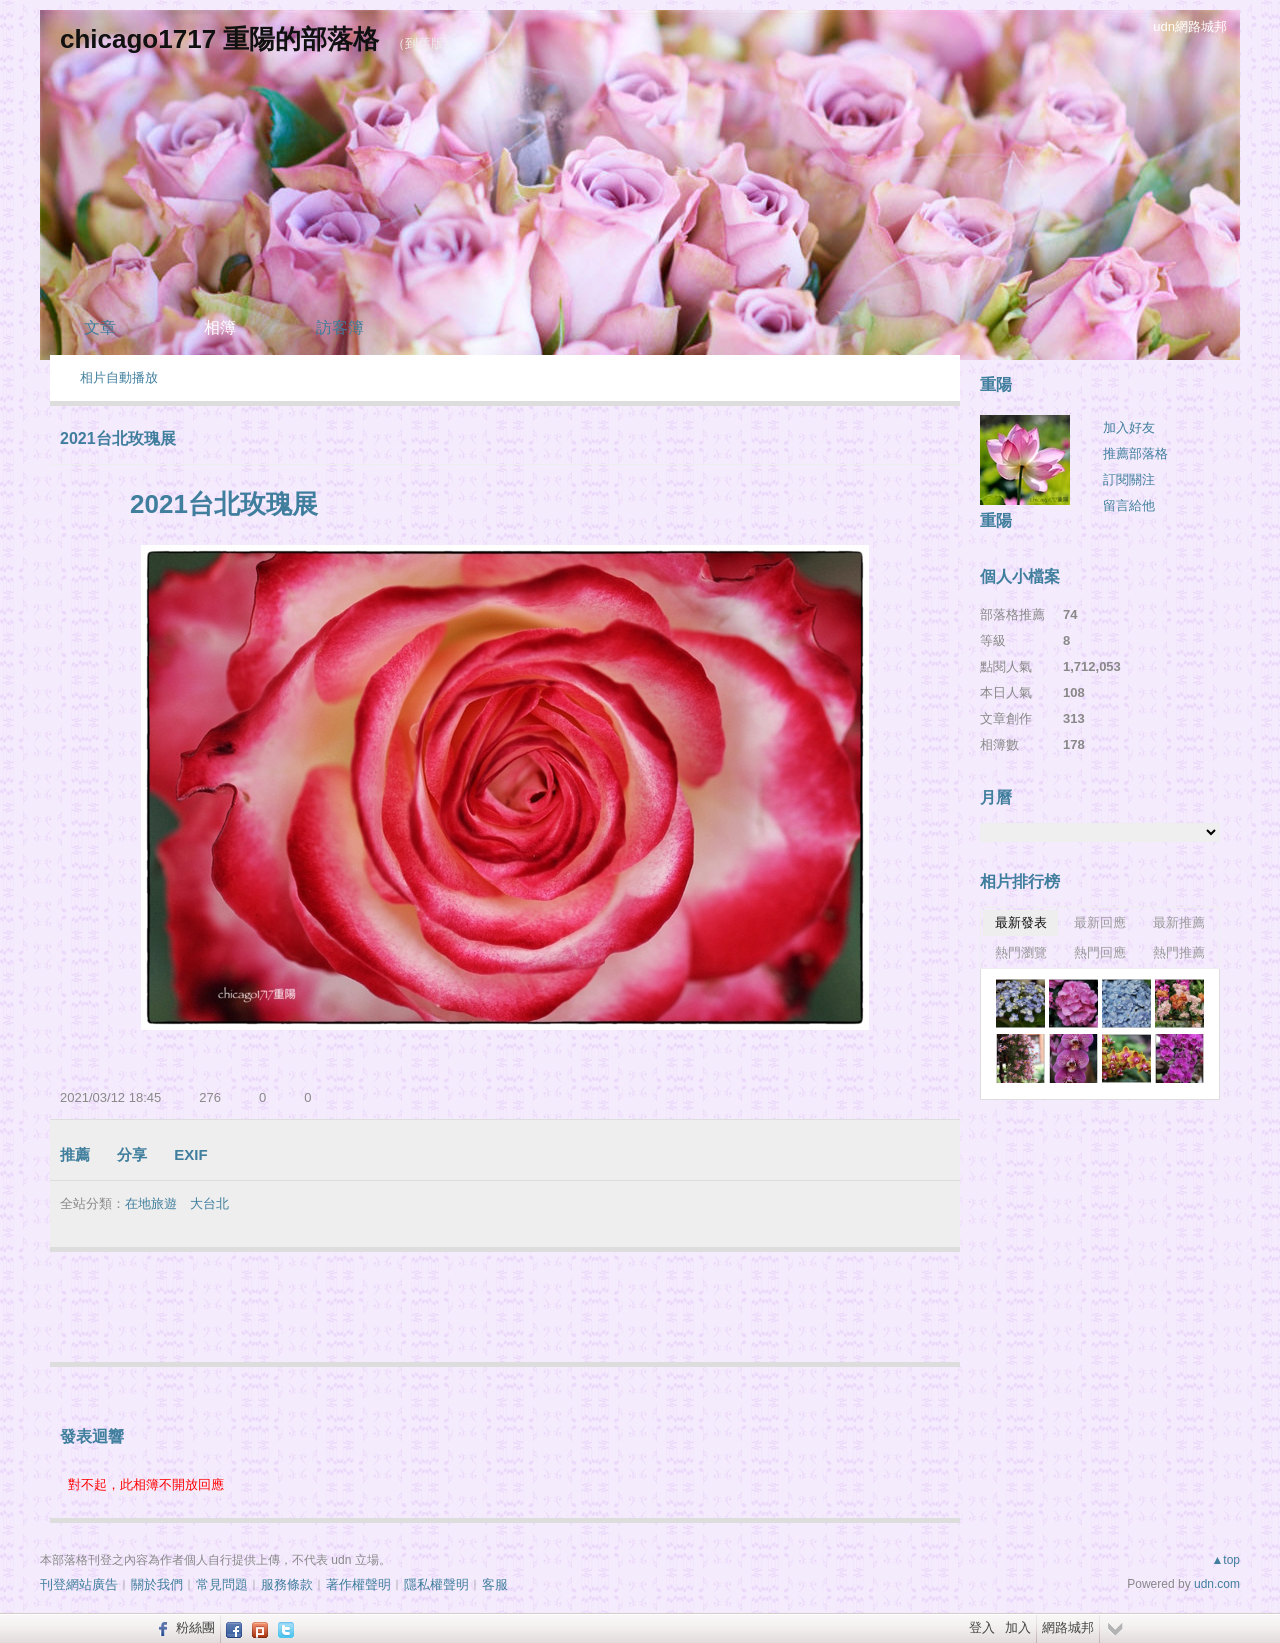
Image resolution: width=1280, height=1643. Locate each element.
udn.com (1217, 1584)
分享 (132, 1154)
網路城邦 (1068, 1627)
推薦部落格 (1135, 453)
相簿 (220, 327)
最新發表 (1021, 922)
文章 (100, 327)
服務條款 (287, 1584)
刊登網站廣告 (79, 1584)
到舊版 (424, 43)
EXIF (190, 1154)
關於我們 (157, 1584)
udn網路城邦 (1190, 26)
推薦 (75, 1154)
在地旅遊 (151, 1203)
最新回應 (1100, 922)
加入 (1018, 1627)
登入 (982, 1627)
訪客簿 (340, 327)
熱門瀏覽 (1021, 952)
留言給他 (1129, 505)
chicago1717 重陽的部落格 (219, 39)
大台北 (209, 1203)
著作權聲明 (358, 1584)
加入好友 (1129, 427)
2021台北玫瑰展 (118, 438)
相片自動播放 (119, 377)
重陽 (996, 520)
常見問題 (222, 1584)
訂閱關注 (1129, 479)
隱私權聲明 (436, 1584)
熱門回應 (1100, 952)
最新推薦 (1179, 922)
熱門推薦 (1179, 952)
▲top (1225, 1560)
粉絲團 (195, 1627)
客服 (495, 1584)
